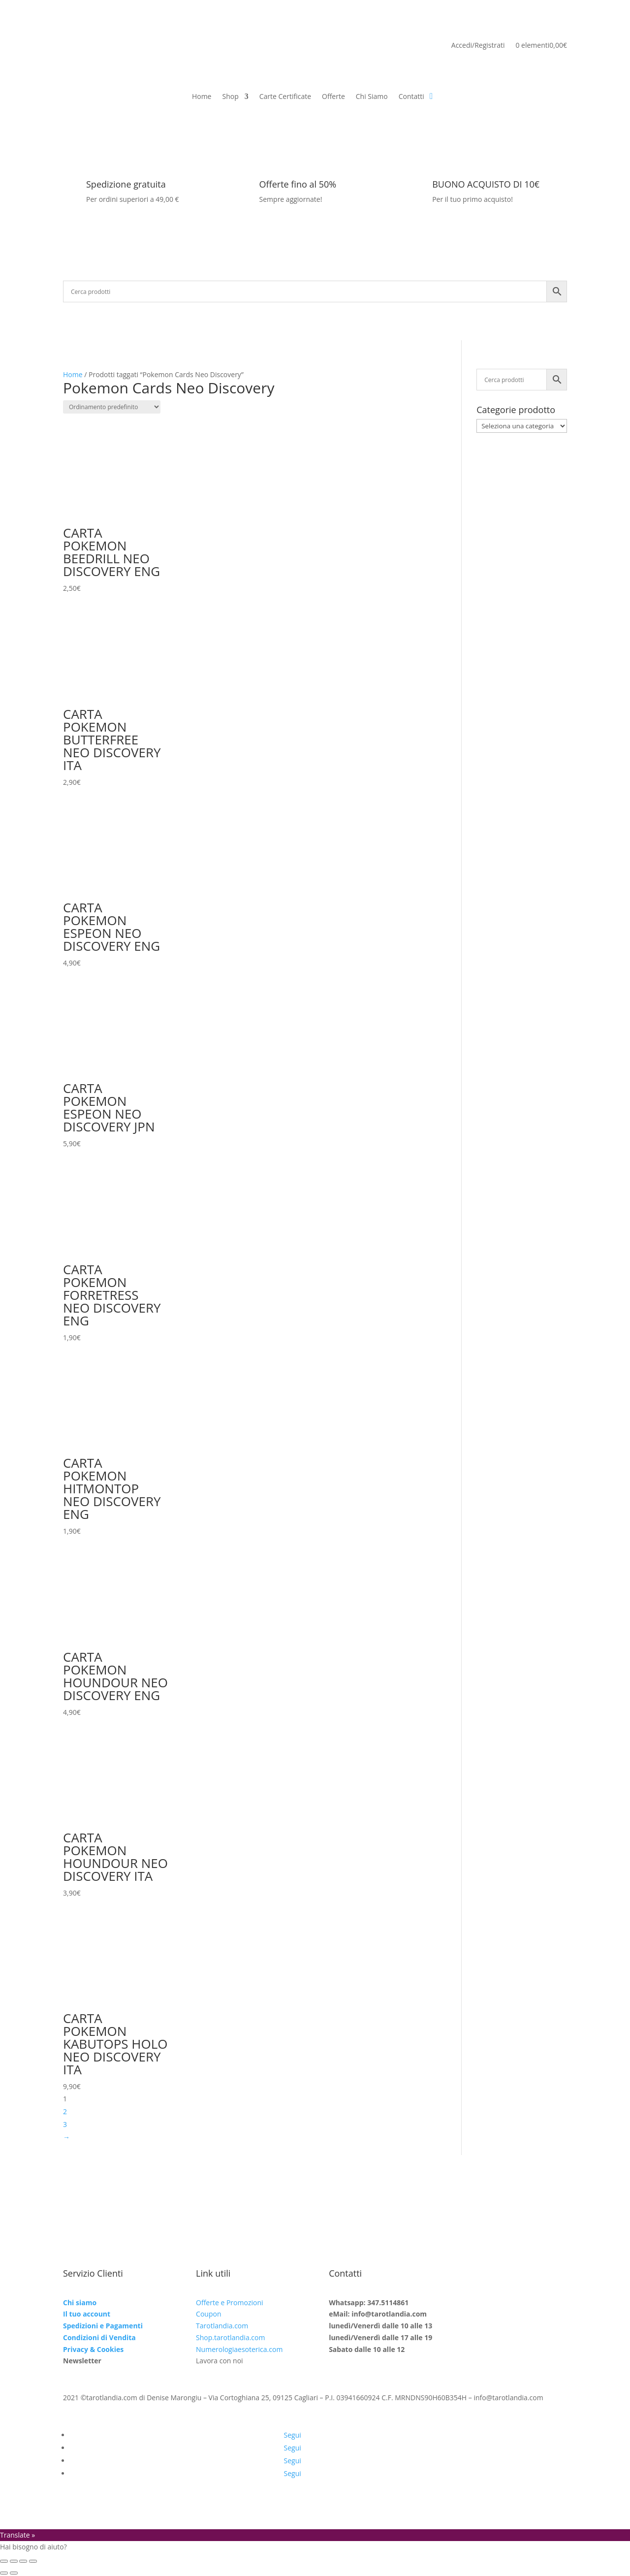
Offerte (333, 97)
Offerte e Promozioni (229, 2302)
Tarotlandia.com (222, 2325)
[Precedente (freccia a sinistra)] (4, 2573)
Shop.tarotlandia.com (230, 2337)
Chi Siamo (372, 97)
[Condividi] (23, 2561)
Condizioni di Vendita (99, 2337)
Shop (230, 97)
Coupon (208, 2313)
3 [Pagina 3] (65, 2124)
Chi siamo (79, 2302)
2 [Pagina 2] (65, 2111)
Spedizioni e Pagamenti (103, 2325)
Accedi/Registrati (478, 46)
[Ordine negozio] (111, 407)
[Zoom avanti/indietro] (4, 2561)
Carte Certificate (285, 97)
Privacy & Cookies (93, 2349)
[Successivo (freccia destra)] (14, 2573)
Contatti (411, 97)
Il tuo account (86, 2313)
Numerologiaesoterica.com (239, 2349)
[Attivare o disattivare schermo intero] (14, 2561)
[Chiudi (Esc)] (33, 2561)
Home (202, 97)
